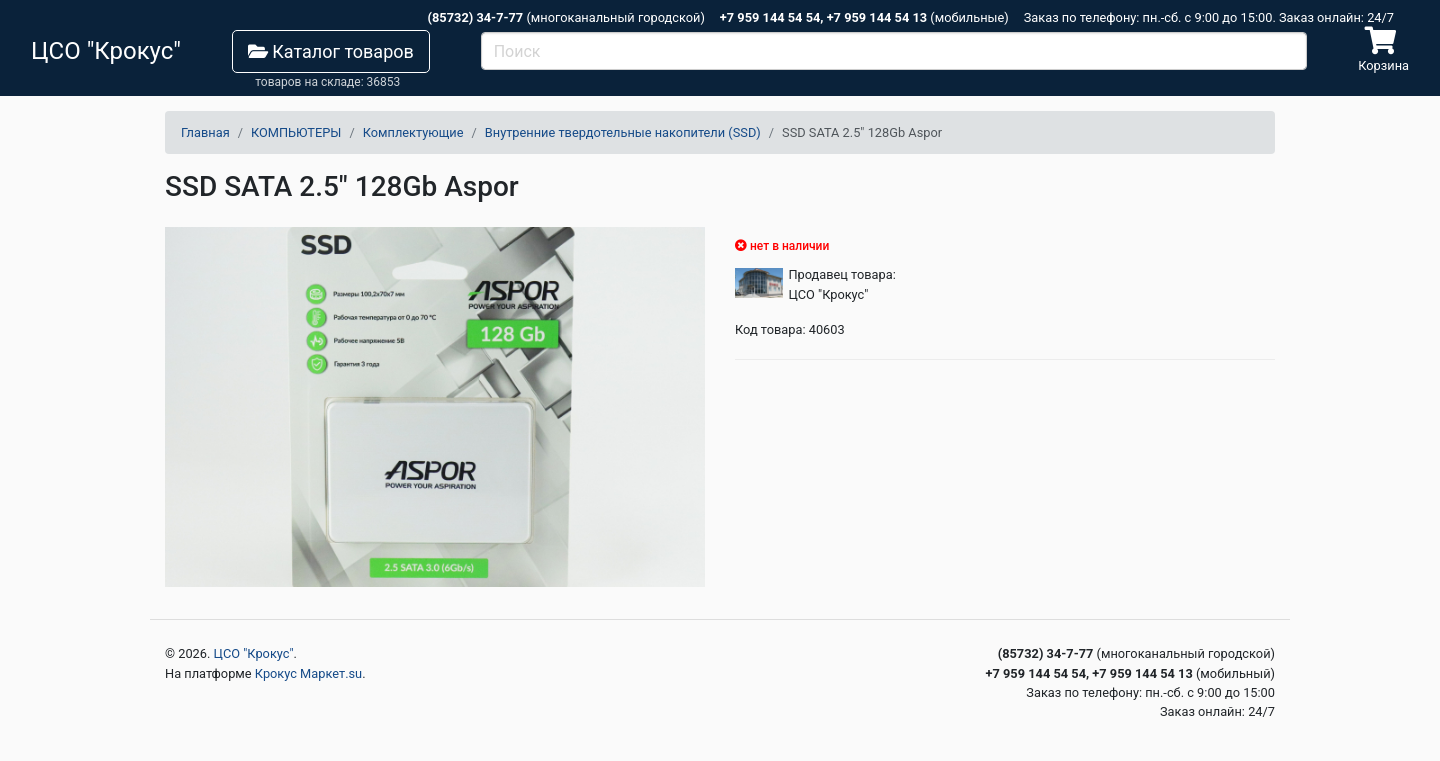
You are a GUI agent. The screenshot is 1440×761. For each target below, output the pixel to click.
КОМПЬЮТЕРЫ (296, 132)
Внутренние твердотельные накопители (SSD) (623, 132)
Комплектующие (413, 132)
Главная (205, 132)
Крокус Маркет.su (308, 673)
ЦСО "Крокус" (254, 653)
